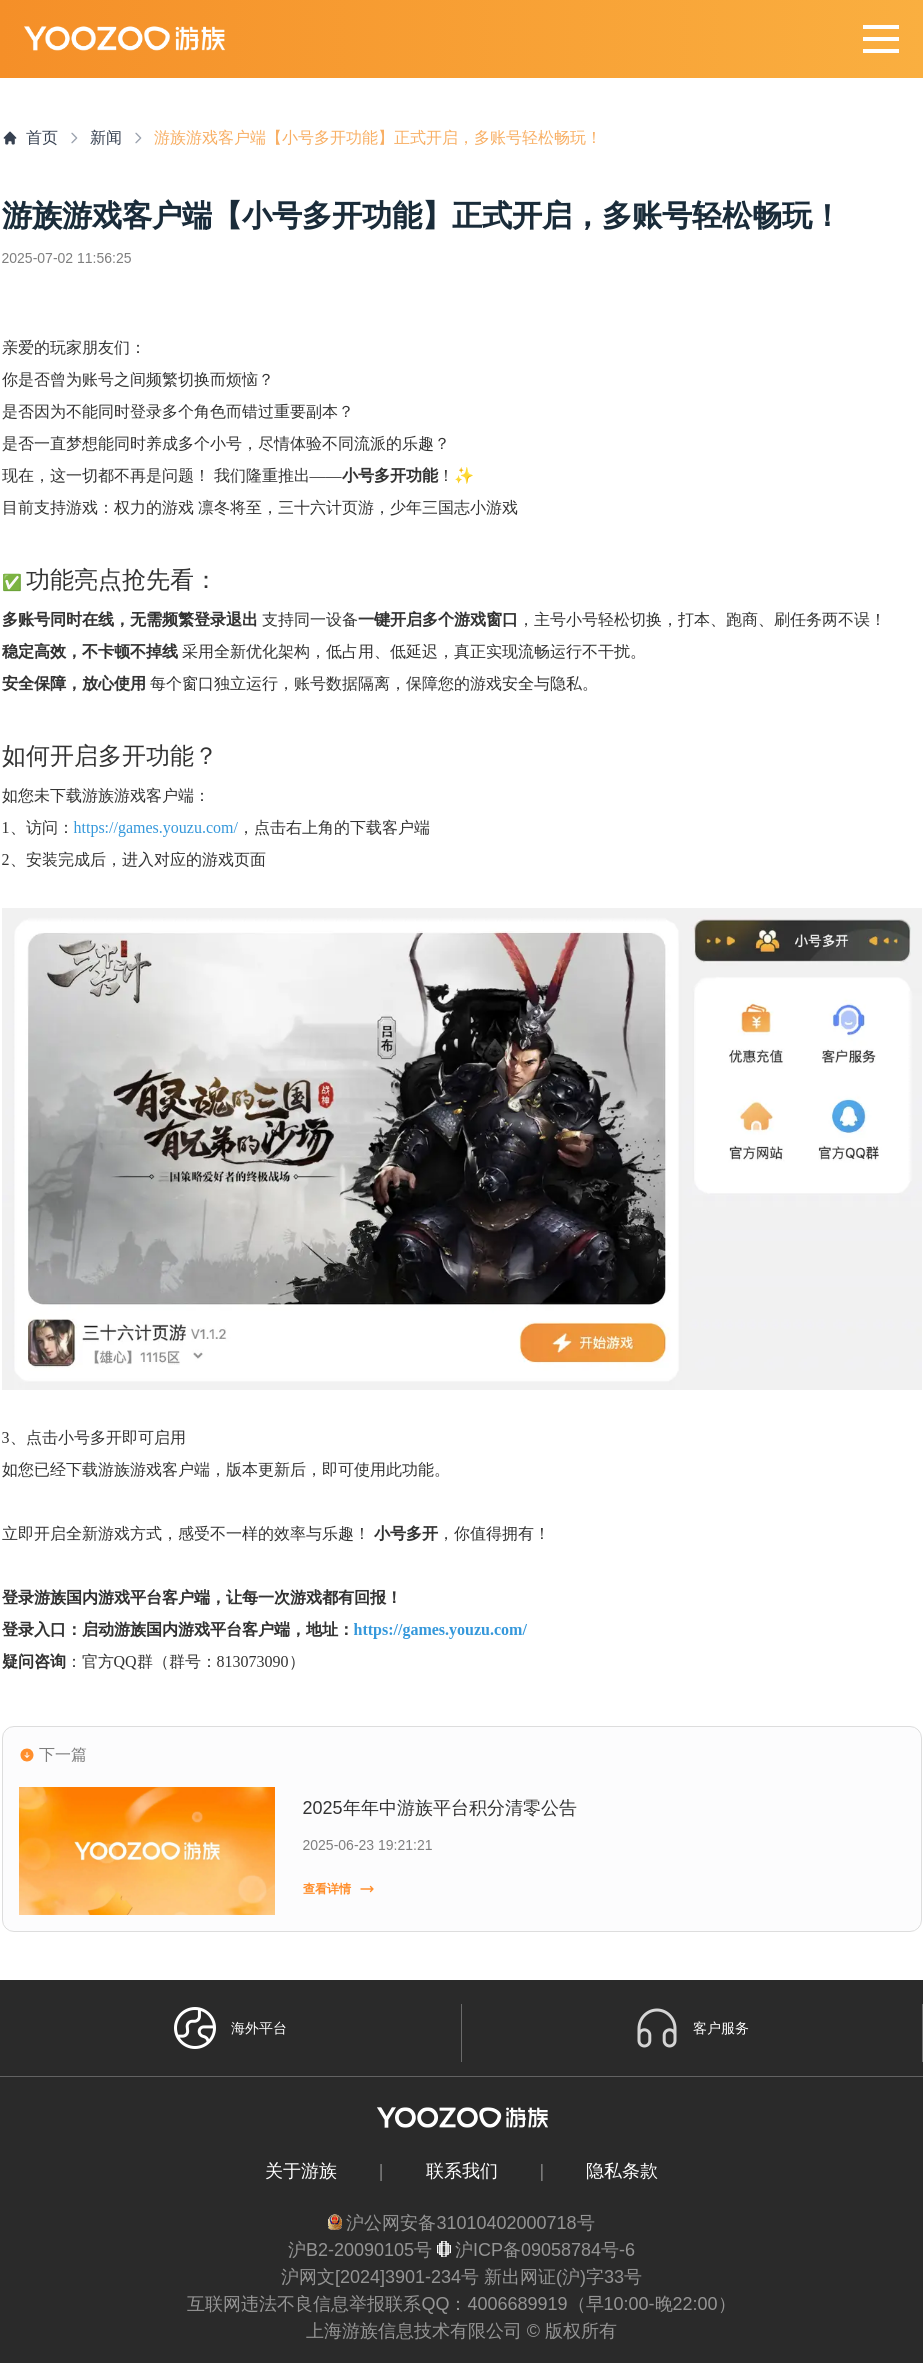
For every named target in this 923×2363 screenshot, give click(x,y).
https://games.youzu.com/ (156, 827)
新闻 (106, 137)
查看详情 (339, 1888)
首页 (30, 137)
